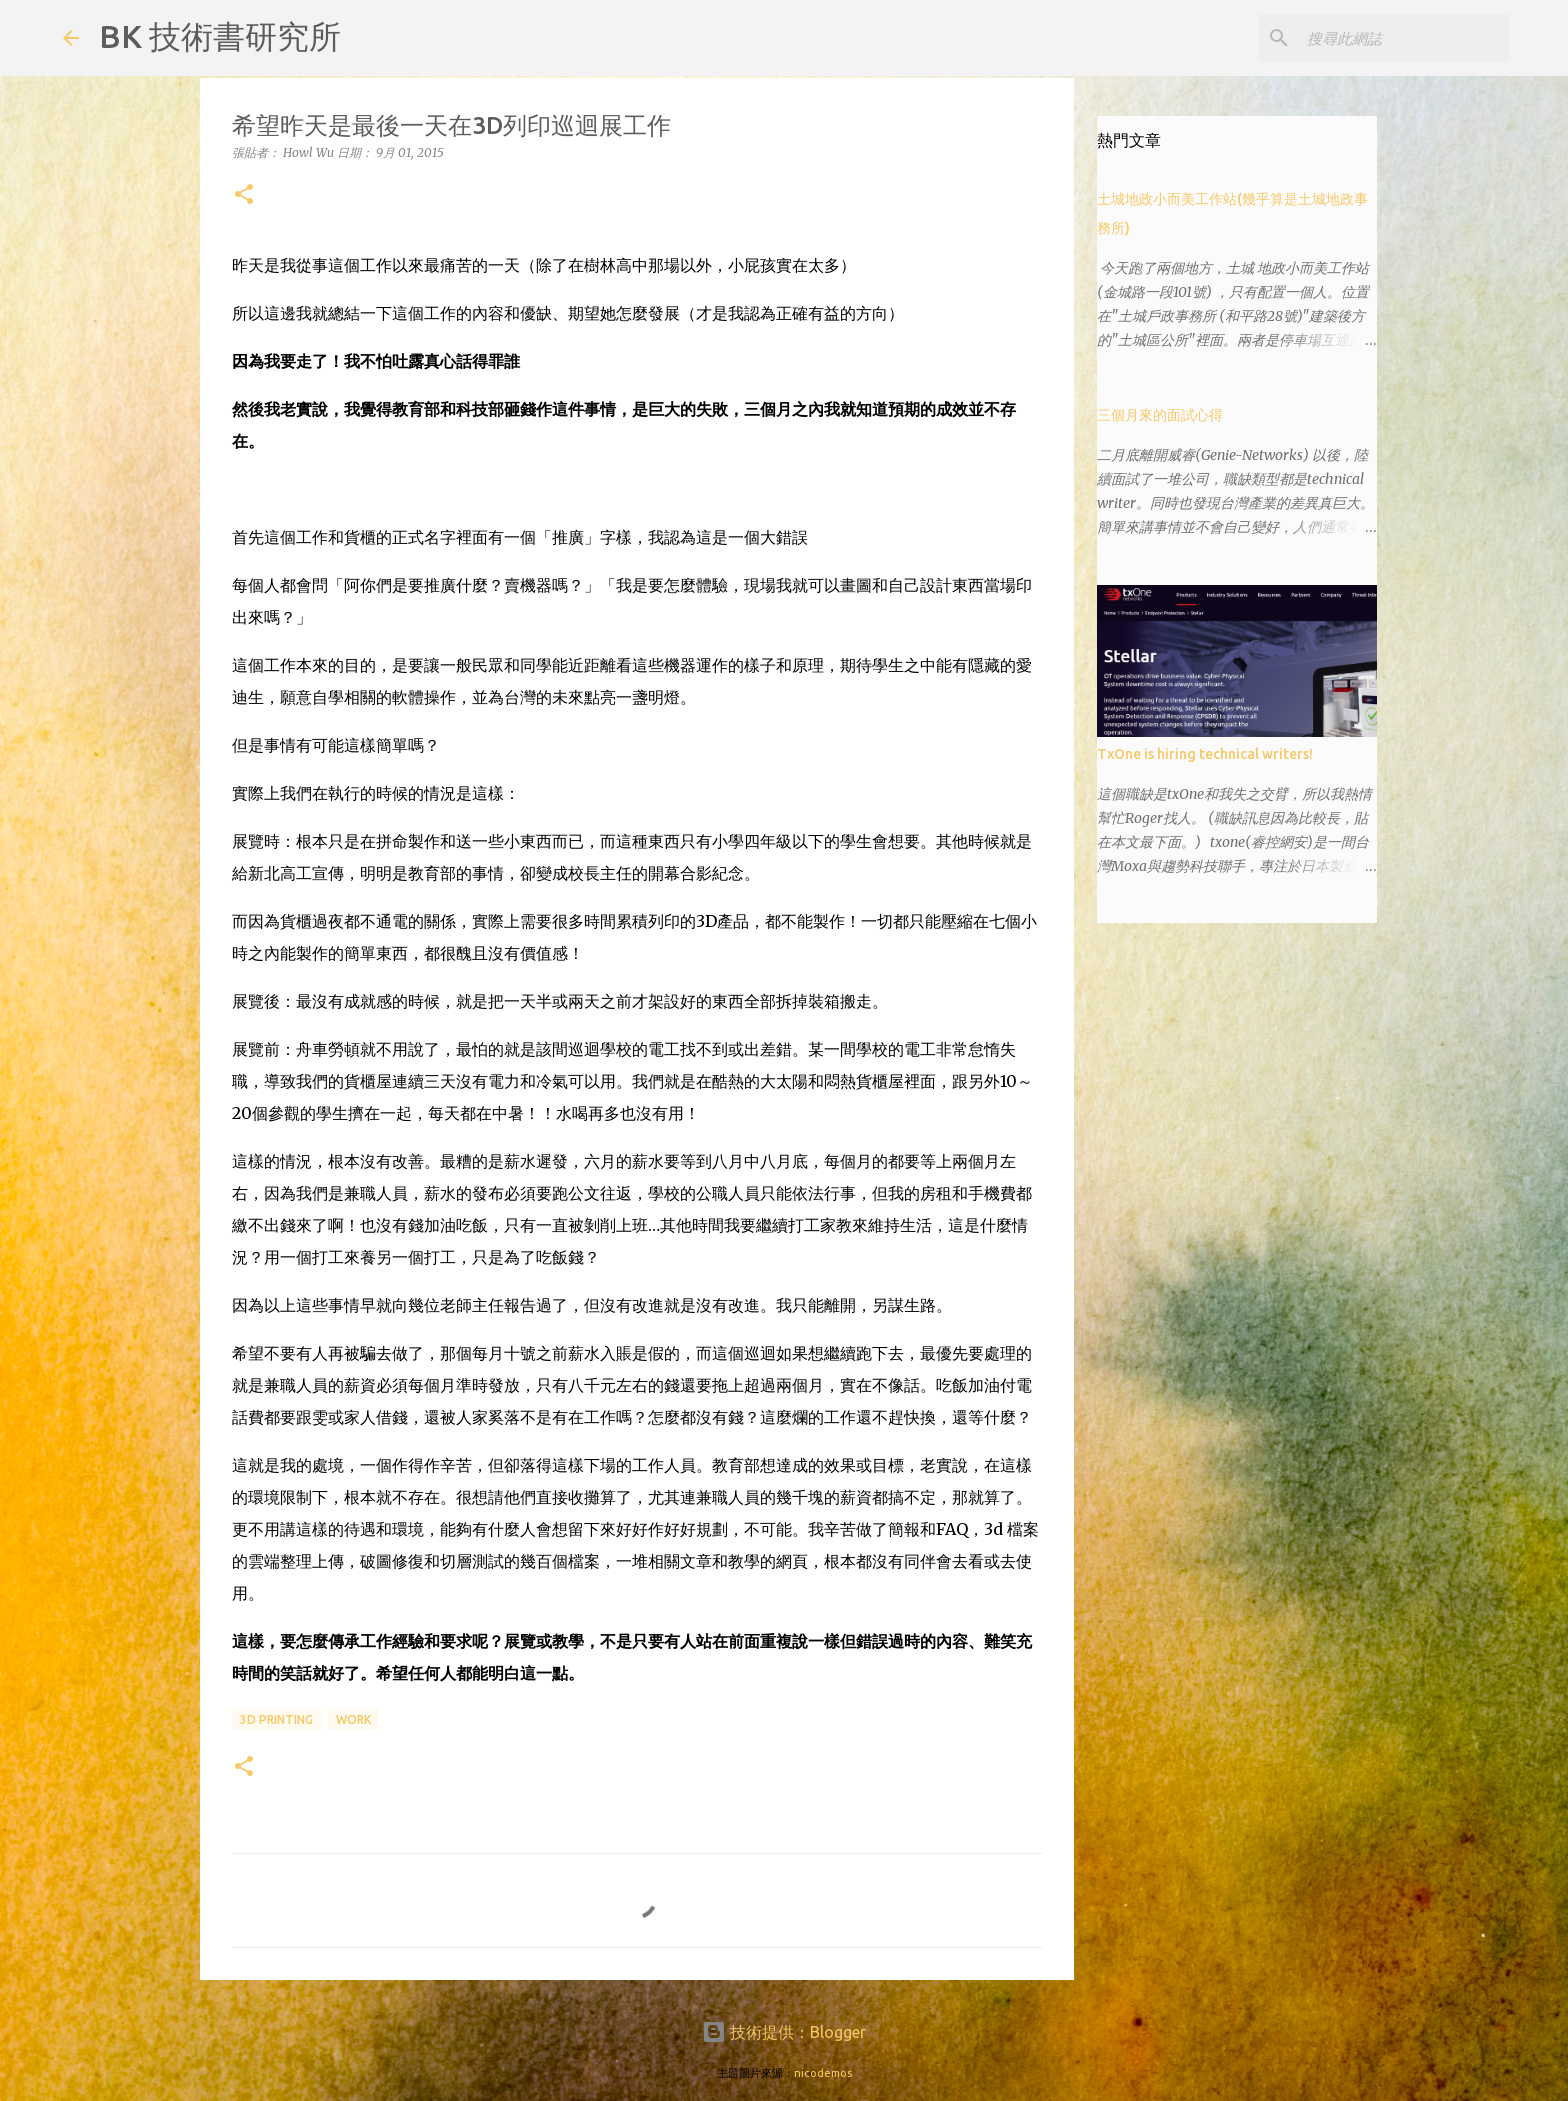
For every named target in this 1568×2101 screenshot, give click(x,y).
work (353, 1719)
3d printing (276, 1719)
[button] (244, 195)
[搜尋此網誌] (1404, 38)
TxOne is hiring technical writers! (1205, 754)
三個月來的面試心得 (1160, 415)
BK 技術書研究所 (220, 36)
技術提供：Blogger (784, 2032)
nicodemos (823, 2073)
